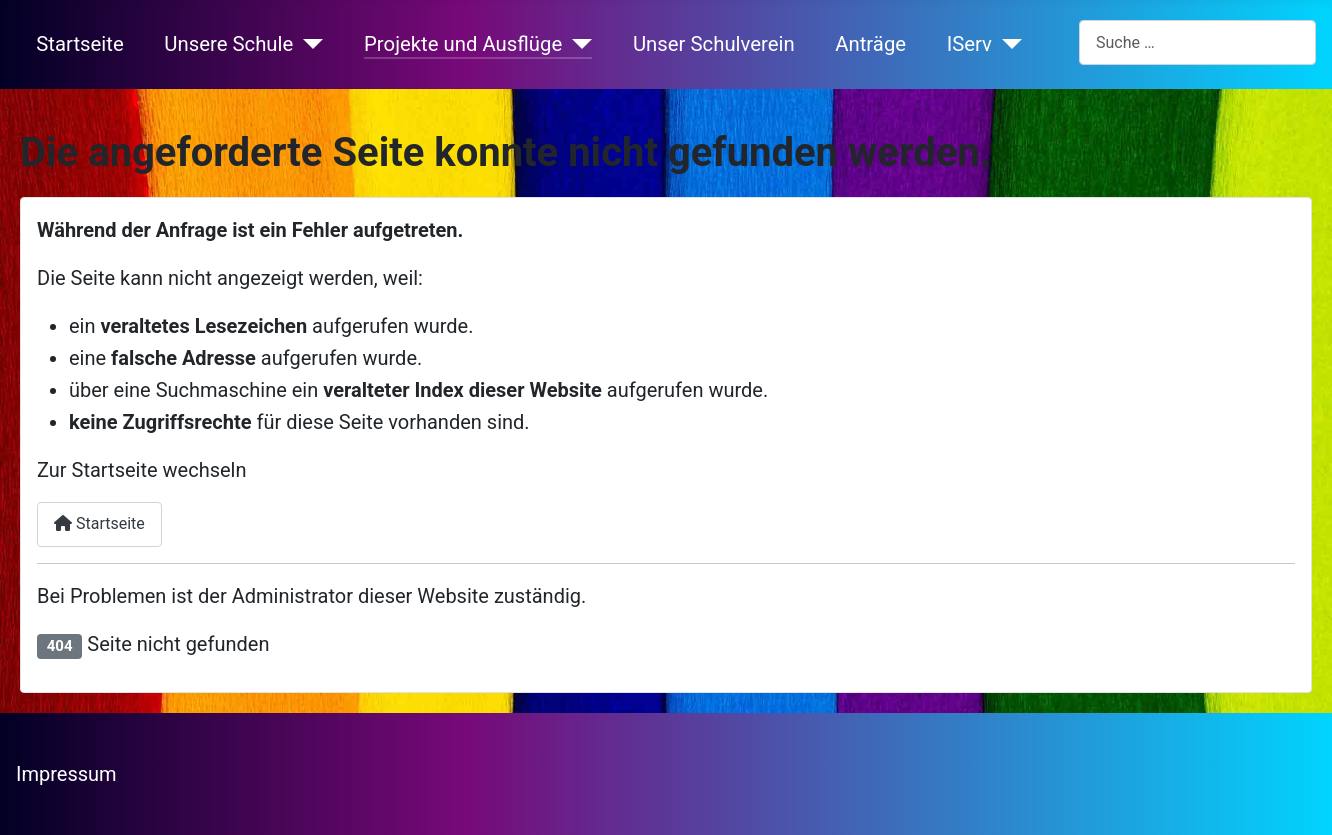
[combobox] (1197, 42)
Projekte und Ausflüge (463, 44)
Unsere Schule (228, 44)
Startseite (79, 44)
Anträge (870, 44)
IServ (969, 44)
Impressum (66, 774)
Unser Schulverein (714, 44)
